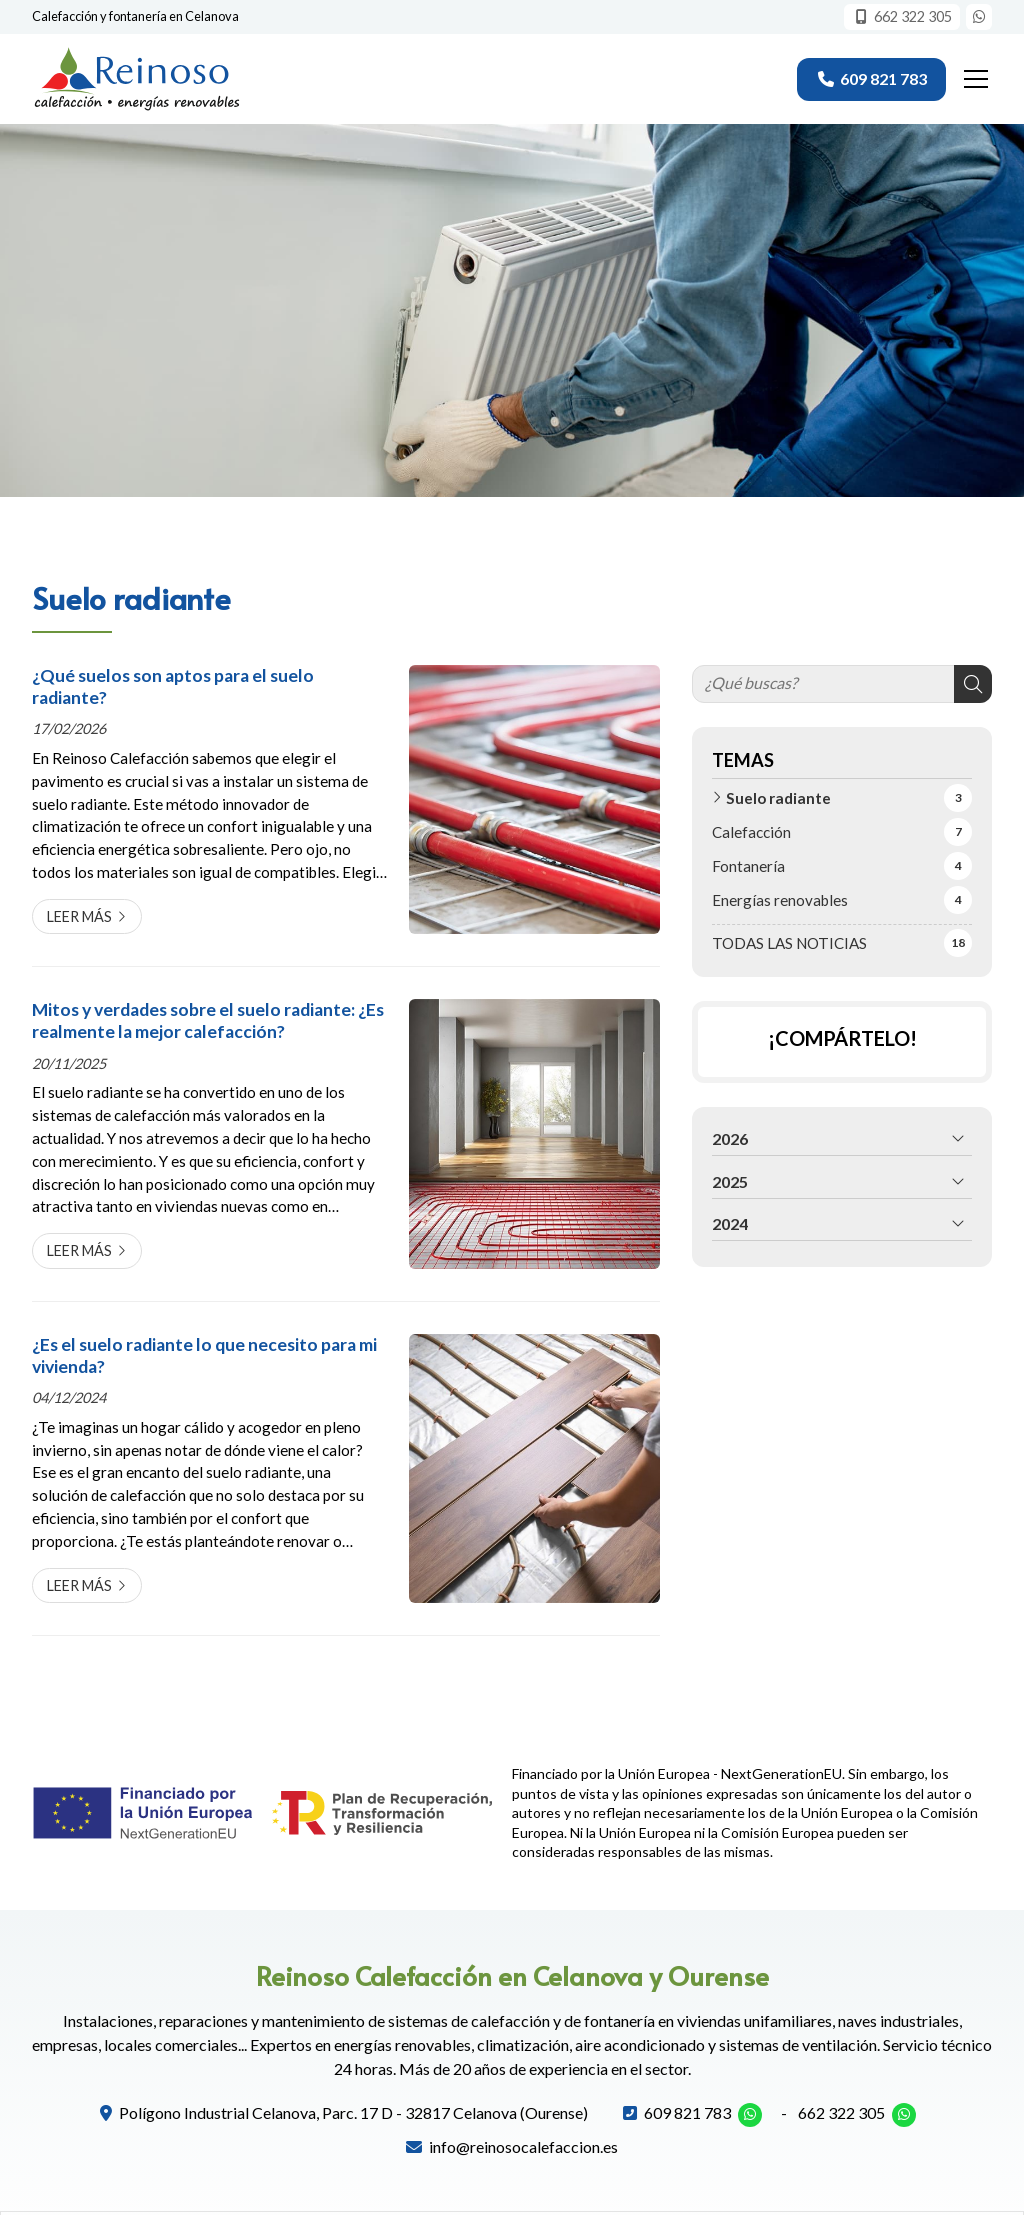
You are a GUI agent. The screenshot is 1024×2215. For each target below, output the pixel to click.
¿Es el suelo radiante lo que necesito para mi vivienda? (204, 1355)
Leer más (79, 916)
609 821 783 (687, 2112)
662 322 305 (841, 2112)
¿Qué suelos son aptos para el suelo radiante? (173, 686)
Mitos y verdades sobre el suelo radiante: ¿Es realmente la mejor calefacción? (208, 1020)
